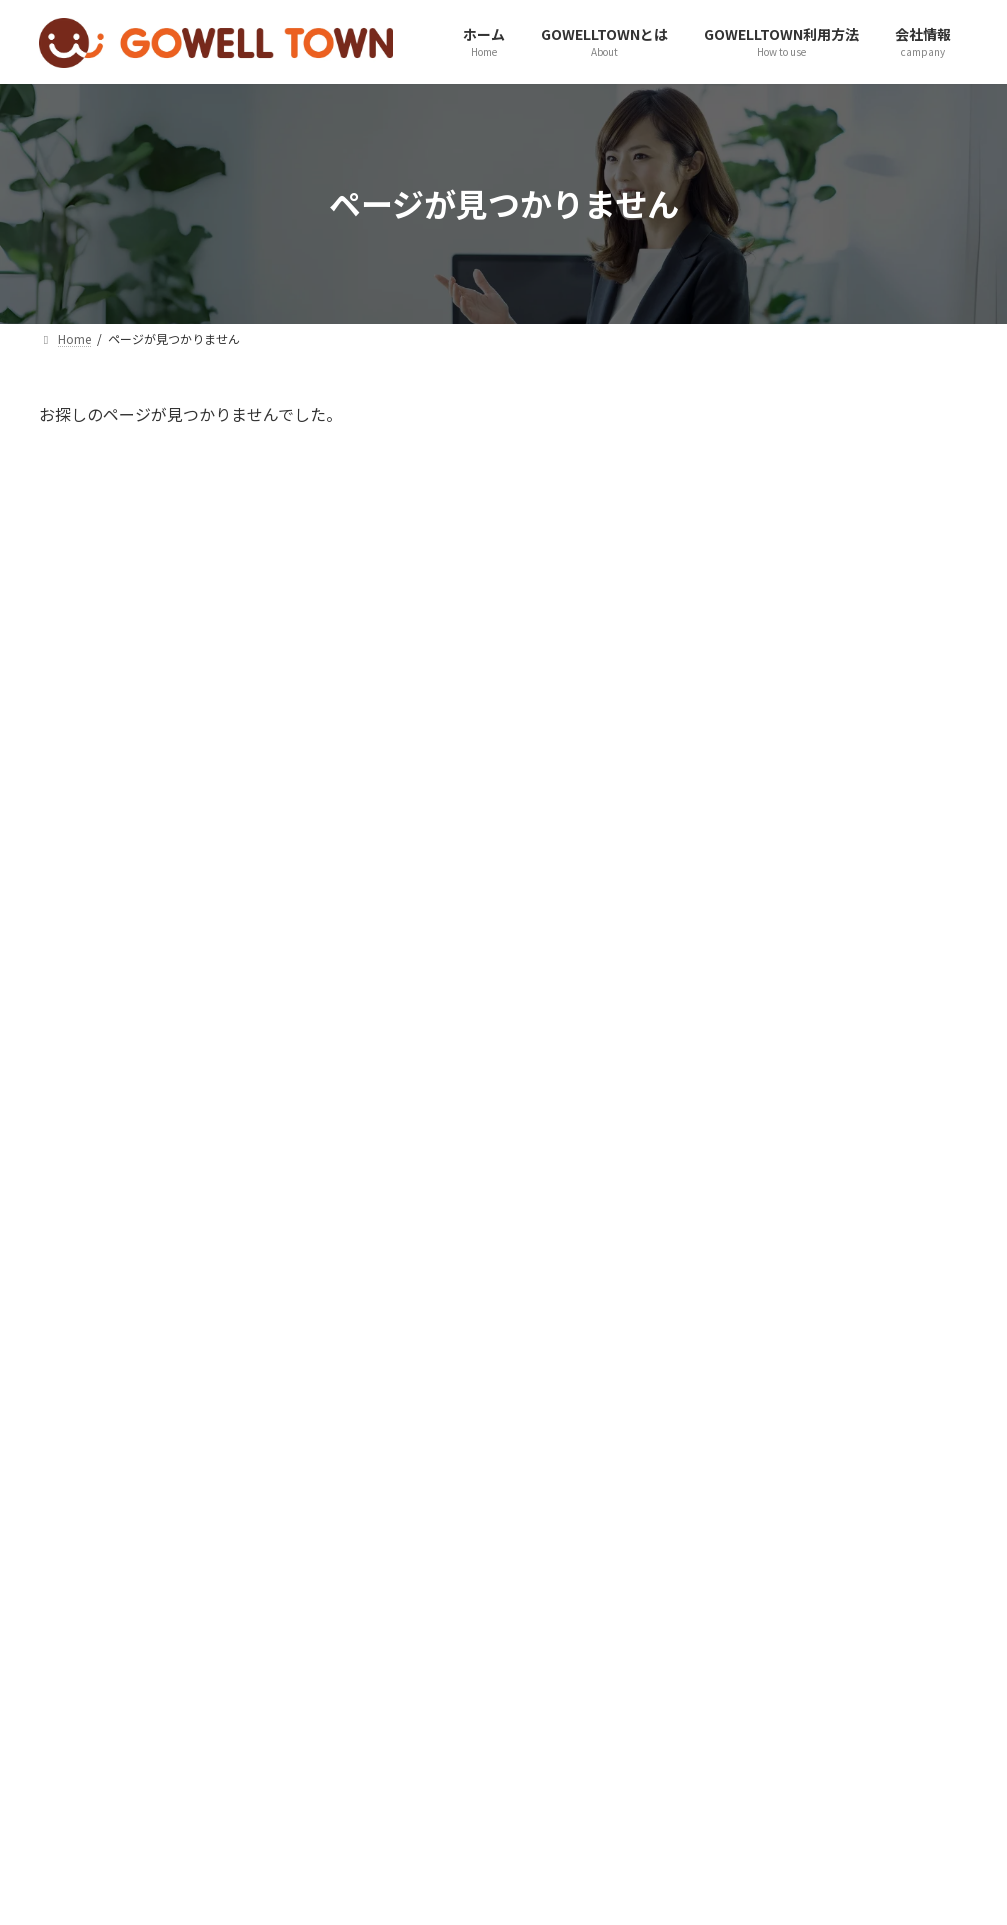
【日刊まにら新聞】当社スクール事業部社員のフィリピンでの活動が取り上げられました (883, 1604)
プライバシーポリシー (351, 1786)
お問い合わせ (192, 1786)
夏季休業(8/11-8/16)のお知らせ (885, 1243)
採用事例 (497, 1786)
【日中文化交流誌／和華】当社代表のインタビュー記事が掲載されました (886, 892)
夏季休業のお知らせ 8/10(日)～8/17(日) (869, 542)
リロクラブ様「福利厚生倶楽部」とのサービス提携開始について (883, 1366)
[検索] (944, 424)
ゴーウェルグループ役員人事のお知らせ (882, 655)
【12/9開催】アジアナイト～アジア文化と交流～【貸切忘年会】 (883, 1480)
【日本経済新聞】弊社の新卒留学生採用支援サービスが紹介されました (883, 778)
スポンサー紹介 (621, 1786)
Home (82, 1786)
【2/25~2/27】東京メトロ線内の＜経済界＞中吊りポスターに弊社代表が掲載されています (883, 1016)
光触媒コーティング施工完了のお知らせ (882, 1130)
